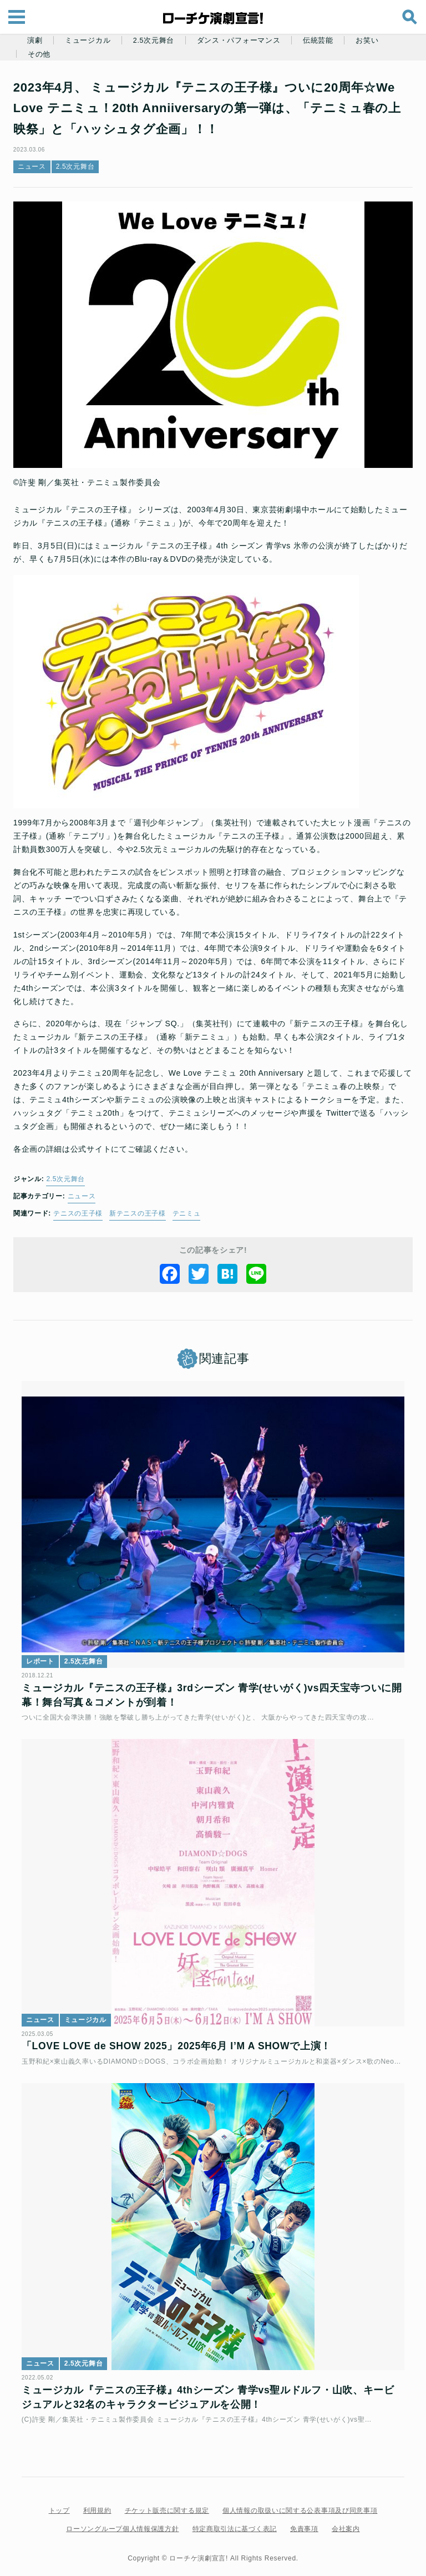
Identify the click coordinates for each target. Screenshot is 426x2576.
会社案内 (346, 2524)
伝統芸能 (318, 40)
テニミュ (190, 1213)
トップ (59, 2505)
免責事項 (304, 2524)
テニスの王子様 (81, 1213)
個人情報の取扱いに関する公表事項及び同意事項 (299, 2505)
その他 (39, 54)
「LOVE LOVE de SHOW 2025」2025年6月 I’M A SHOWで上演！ (179, 2035)
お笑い (367, 40)
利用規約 (97, 2505)
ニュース (35, 166)
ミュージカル (87, 40)
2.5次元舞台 (153, 40)
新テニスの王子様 (141, 1213)
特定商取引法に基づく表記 (234, 2524)
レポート (43, 1656)
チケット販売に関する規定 (167, 2505)
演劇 (34, 40)
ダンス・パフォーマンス (239, 40)
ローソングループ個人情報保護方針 (122, 2524)
